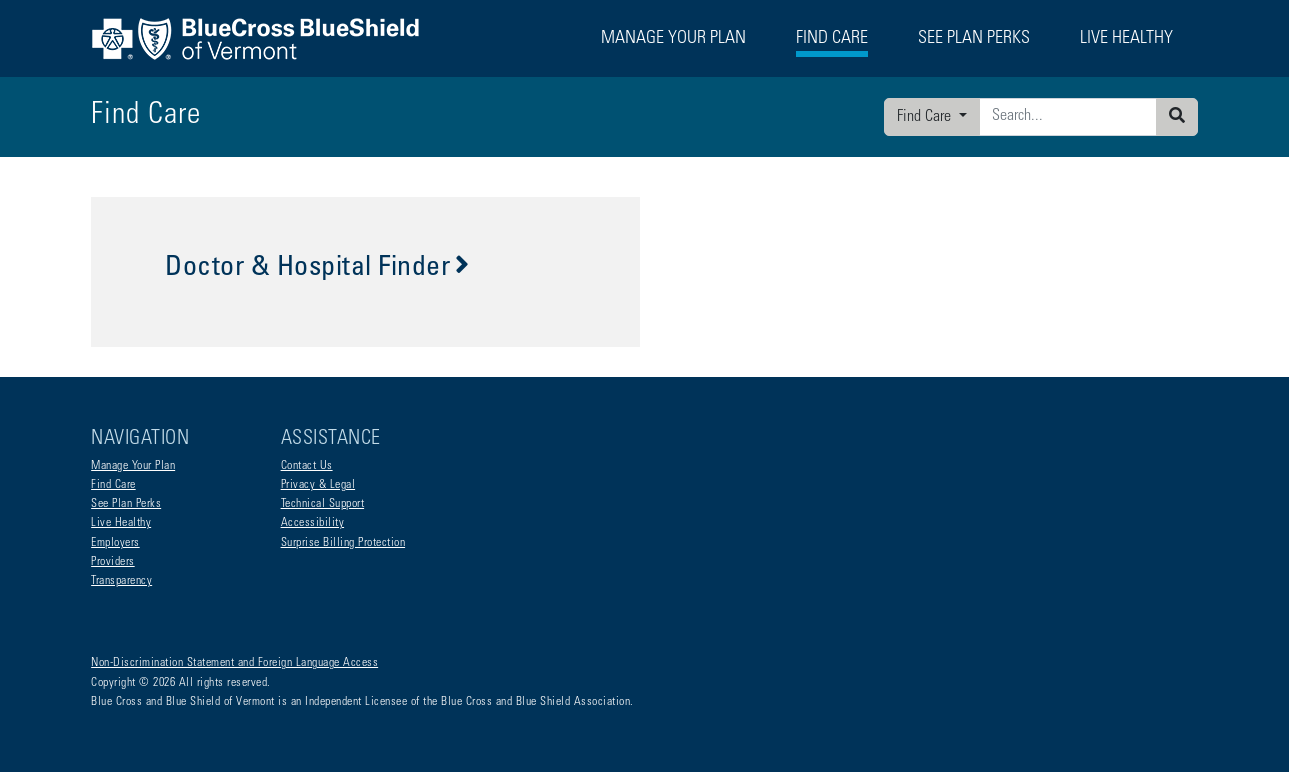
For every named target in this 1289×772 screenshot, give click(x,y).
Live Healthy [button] (1126, 39)
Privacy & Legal (318, 485)
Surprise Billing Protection (343, 543)
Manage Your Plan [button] (673, 39)
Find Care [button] (832, 39)
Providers (113, 562)
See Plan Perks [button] (974, 39)
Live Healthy (121, 523)
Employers (115, 543)
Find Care (926, 117)
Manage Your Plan (133, 466)
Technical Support (323, 504)
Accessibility (313, 523)
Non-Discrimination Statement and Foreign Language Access (234, 663)
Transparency (121, 581)
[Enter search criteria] (1068, 117)
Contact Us (307, 466)
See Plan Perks (126, 504)
